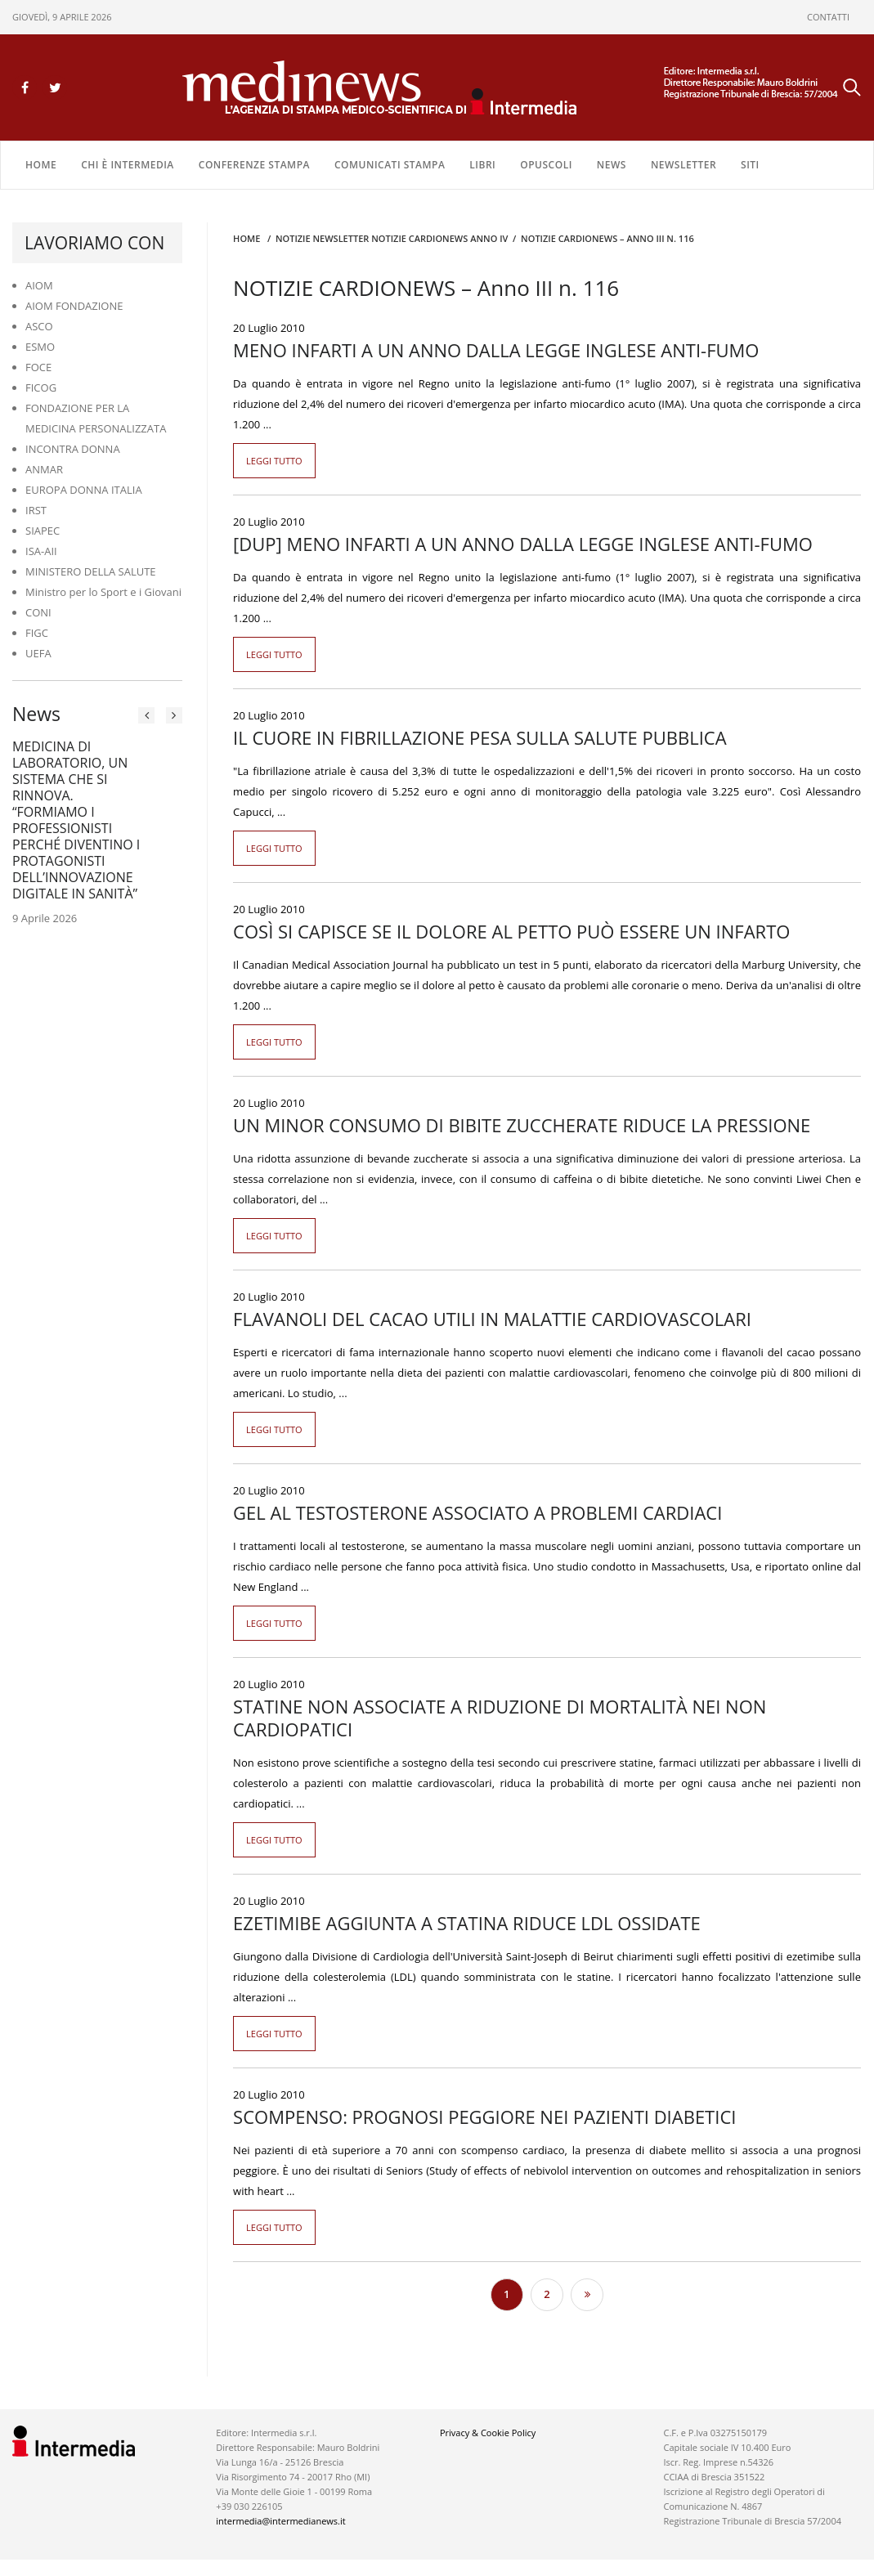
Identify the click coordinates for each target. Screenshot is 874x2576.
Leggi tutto (274, 461)
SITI (750, 165)
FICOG (40, 387)
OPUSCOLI (546, 165)
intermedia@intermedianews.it (280, 2521)
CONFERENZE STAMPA (254, 165)
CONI (38, 612)
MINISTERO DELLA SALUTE (90, 571)
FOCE (38, 367)
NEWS (611, 165)
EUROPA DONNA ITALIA (83, 489)
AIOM (39, 285)
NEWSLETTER (683, 165)
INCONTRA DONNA (72, 448)
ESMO (40, 346)
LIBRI (482, 165)
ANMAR (44, 469)
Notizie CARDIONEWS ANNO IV (439, 238)
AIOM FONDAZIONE (74, 305)
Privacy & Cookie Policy (488, 2432)
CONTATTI (828, 17)
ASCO (39, 326)
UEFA (38, 653)
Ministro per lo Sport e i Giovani (103, 592)
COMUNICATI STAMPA (389, 165)
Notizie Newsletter (322, 238)
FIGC (36, 632)
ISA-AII (41, 551)
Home (40, 165)
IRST (36, 510)
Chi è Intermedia (127, 165)
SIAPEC (42, 530)
